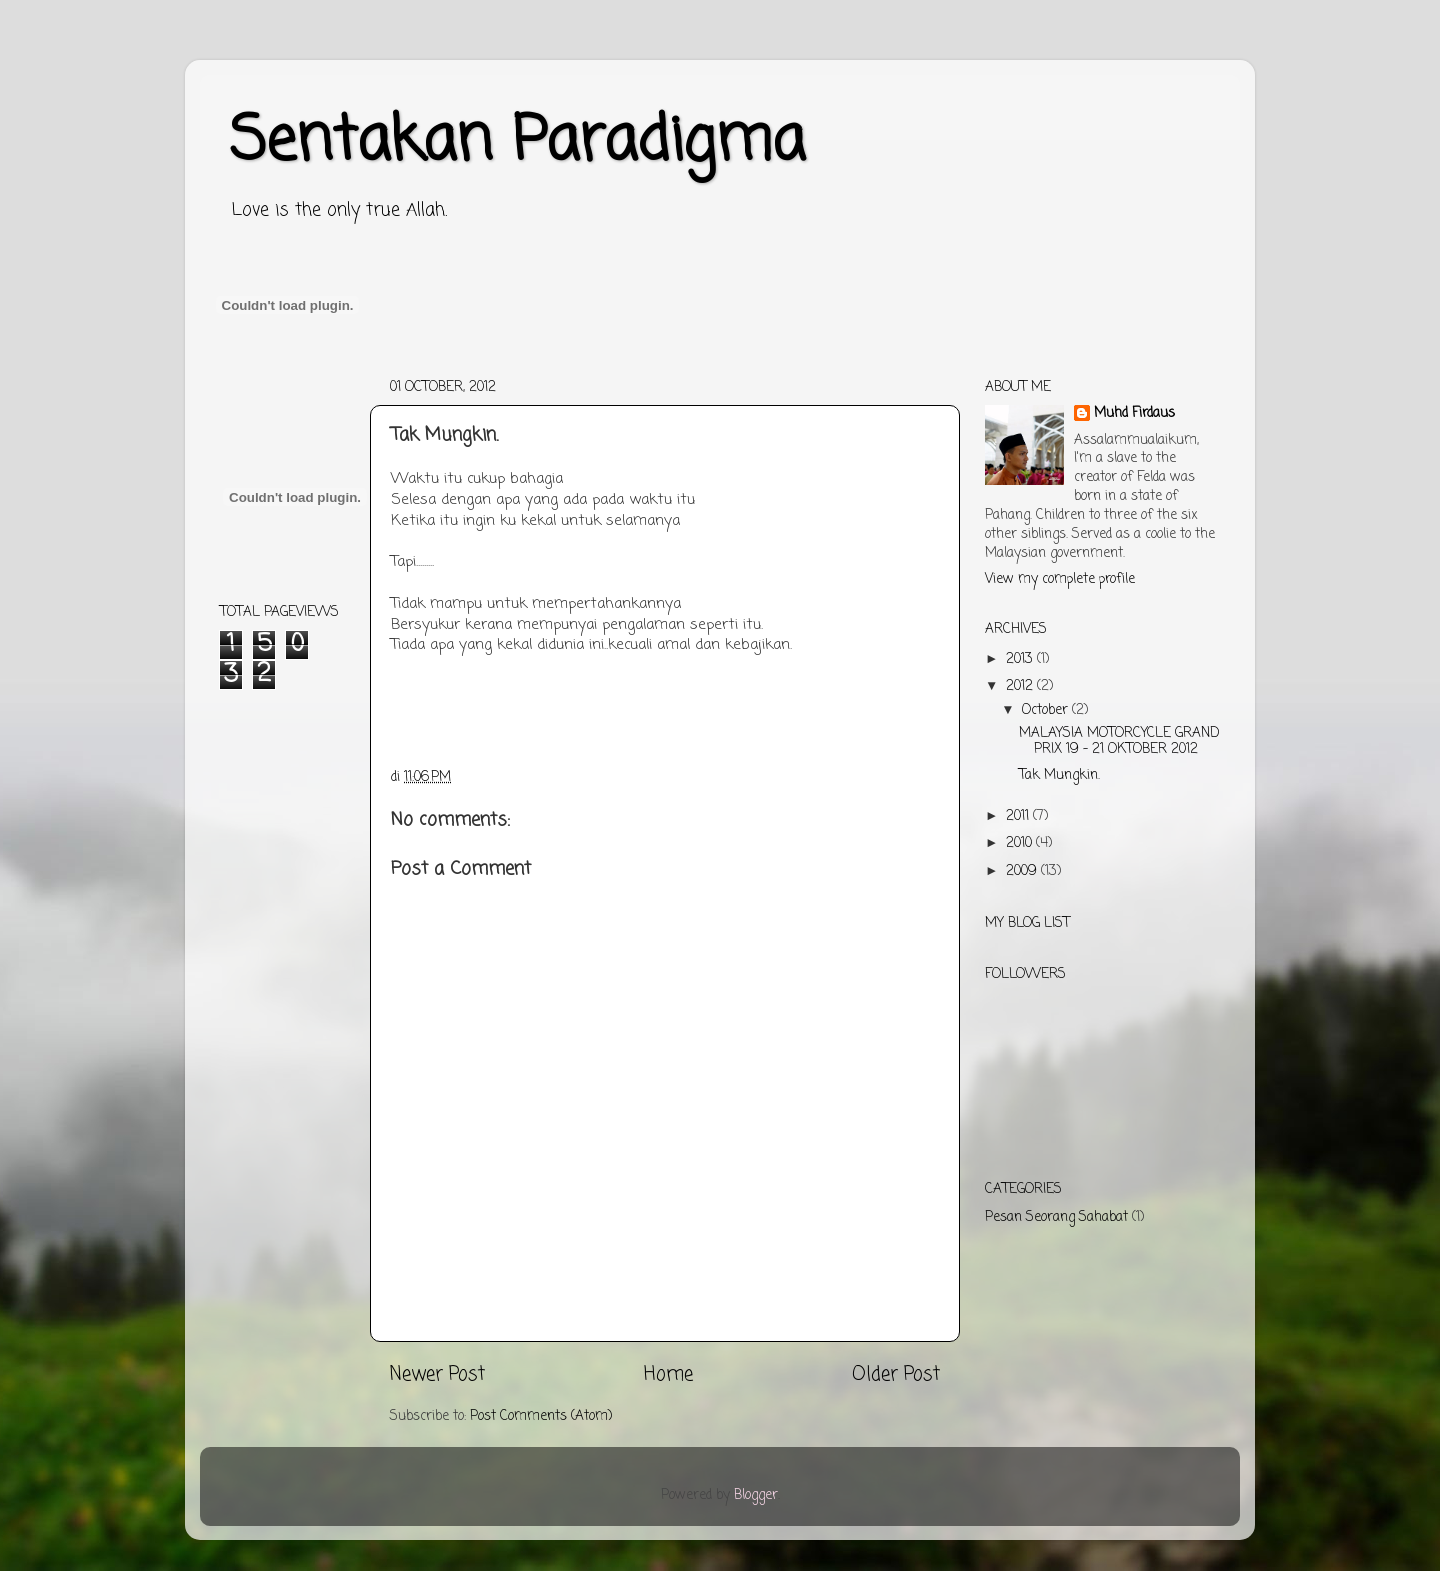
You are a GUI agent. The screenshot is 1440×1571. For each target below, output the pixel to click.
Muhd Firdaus (1134, 414)
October (1047, 710)
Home (668, 1375)
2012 (1021, 686)
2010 (1021, 843)
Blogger (756, 1495)
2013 (1021, 659)
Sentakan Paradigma (517, 142)
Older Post (896, 1375)
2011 (1019, 816)
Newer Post (437, 1375)
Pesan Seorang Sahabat (1056, 1217)
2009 (1023, 871)
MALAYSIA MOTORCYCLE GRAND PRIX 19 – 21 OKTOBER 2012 (1119, 741)
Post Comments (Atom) (541, 1416)
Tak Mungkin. (1059, 775)
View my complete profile (1060, 579)
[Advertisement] (584, 377)
